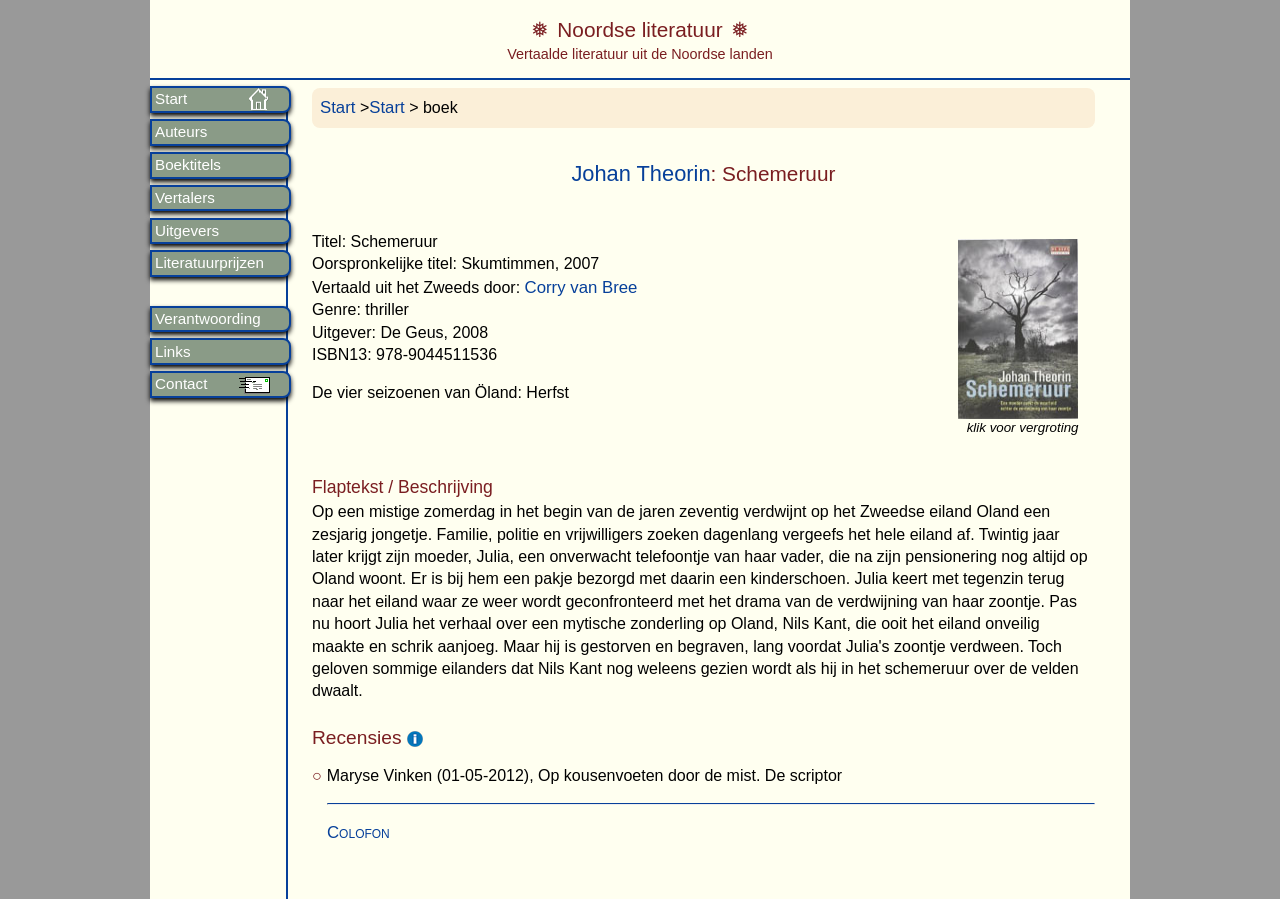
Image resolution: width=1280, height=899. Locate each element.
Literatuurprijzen (209, 263)
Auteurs (181, 132)
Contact (181, 384)
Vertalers (185, 198)
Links (172, 352)
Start (171, 99)
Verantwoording (208, 319)
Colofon (358, 832)
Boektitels (188, 165)
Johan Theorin (640, 173)
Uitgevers (187, 231)
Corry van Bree (581, 287)
